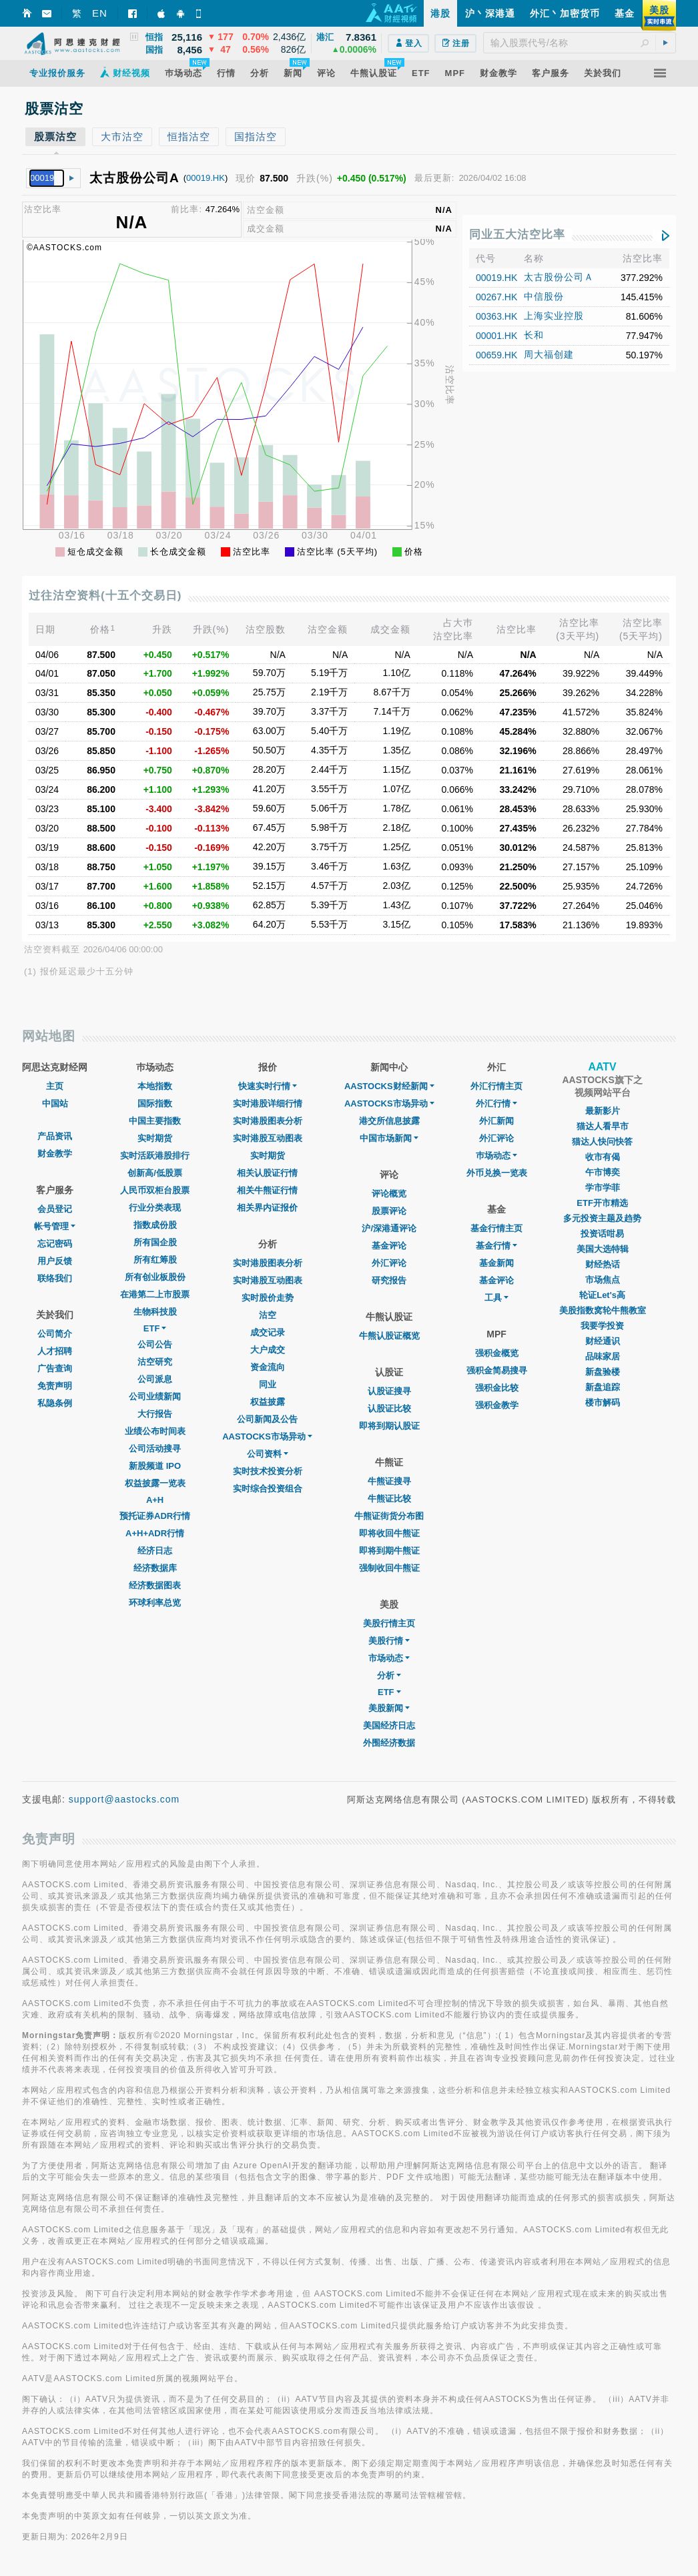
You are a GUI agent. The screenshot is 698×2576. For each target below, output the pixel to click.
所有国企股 (155, 1242)
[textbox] (579, 42)
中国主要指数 (155, 1121)
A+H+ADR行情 (154, 1533)
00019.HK (205, 178)
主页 (54, 1086)
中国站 (55, 1103)
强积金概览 (496, 1353)
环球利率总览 (155, 1603)
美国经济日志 (389, 1725)
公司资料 (267, 1454)
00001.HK (496, 335)
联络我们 (54, 1278)
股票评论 (389, 1211)
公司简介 (54, 1334)
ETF (155, 1328)
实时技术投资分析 (267, 1471)
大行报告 (154, 1414)
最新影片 (602, 1111)
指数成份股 (155, 1225)
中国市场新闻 (389, 1138)
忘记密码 (54, 1244)
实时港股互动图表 (267, 1138)
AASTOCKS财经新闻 (389, 1086)
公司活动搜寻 (155, 1448)
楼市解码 (602, 1402)
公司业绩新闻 (155, 1396)
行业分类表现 (155, 1208)
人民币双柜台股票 (155, 1190)
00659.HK (496, 355)
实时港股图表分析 (267, 1121)
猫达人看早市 (603, 1126)
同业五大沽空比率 (517, 234)
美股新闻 (389, 1708)
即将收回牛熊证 (389, 1533)
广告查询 (54, 1368)
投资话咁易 (602, 1234)
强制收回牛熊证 (389, 1568)
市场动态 (389, 1658)
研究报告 (389, 1280)
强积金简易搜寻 (496, 1370)
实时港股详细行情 (267, 1103)
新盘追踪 (602, 1387)
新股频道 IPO (155, 1466)
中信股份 (544, 296)
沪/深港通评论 (389, 1228)
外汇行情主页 (496, 1086)
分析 (389, 1675)
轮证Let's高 (602, 1295)
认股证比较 (389, 1408)
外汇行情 (496, 1103)
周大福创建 (549, 354)
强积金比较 (496, 1388)
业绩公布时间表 (155, 1431)
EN (99, 13)
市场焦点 (602, 1280)
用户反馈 (54, 1261)
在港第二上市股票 (155, 1294)
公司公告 (154, 1344)
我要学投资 (602, 1326)
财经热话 (602, 1264)
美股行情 (389, 1641)
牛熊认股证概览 (389, 1336)
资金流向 (267, 1367)
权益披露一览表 (155, 1483)
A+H (154, 1500)
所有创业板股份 (155, 1277)
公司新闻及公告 (267, 1419)
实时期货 (154, 1138)
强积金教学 (496, 1405)
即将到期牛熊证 (389, 1551)
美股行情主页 (389, 1623)
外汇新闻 (496, 1121)
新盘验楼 (602, 1372)
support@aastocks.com (124, 1799)
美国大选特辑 (603, 1249)
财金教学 (54, 1154)
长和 (534, 335)
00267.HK (496, 297)
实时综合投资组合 (267, 1489)
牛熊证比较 (389, 1499)
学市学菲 (602, 1188)
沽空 (267, 1315)
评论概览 (389, 1194)
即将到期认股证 (389, 1426)
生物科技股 (155, 1312)
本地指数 (154, 1086)
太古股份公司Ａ (559, 277)
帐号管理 (54, 1226)
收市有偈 (602, 1157)
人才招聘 (54, 1351)
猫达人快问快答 (602, 1142)
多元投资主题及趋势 (602, 1218)
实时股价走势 (268, 1298)
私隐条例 (54, 1403)
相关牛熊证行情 (267, 1190)
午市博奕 (602, 1172)
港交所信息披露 (389, 1121)
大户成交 (267, 1350)
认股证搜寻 (389, 1391)
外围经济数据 (389, 1743)
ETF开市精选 (602, 1203)
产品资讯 (54, 1136)
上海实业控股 (554, 315)
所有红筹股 (155, 1260)
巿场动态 (496, 1156)
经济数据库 (155, 1568)
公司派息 (154, 1379)
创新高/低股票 (154, 1173)
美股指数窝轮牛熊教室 (602, 1310)
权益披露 (267, 1402)
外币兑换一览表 (496, 1173)
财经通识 (602, 1341)
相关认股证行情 (267, 1173)
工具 (496, 1298)
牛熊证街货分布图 (389, 1516)
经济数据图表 (155, 1585)
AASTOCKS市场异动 (267, 1436)
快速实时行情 (267, 1086)
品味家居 (602, 1356)
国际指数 (154, 1103)
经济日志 (154, 1551)
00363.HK (496, 316)
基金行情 (496, 1246)
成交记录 (267, 1332)
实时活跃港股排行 (155, 1156)
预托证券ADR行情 (154, 1516)
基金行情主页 (496, 1228)
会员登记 (54, 1209)
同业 (267, 1384)
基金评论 (389, 1246)
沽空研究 (154, 1362)
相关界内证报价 (267, 1208)
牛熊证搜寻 (389, 1481)
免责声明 (54, 1386)
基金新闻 (496, 1263)
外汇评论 (389, 1263)
